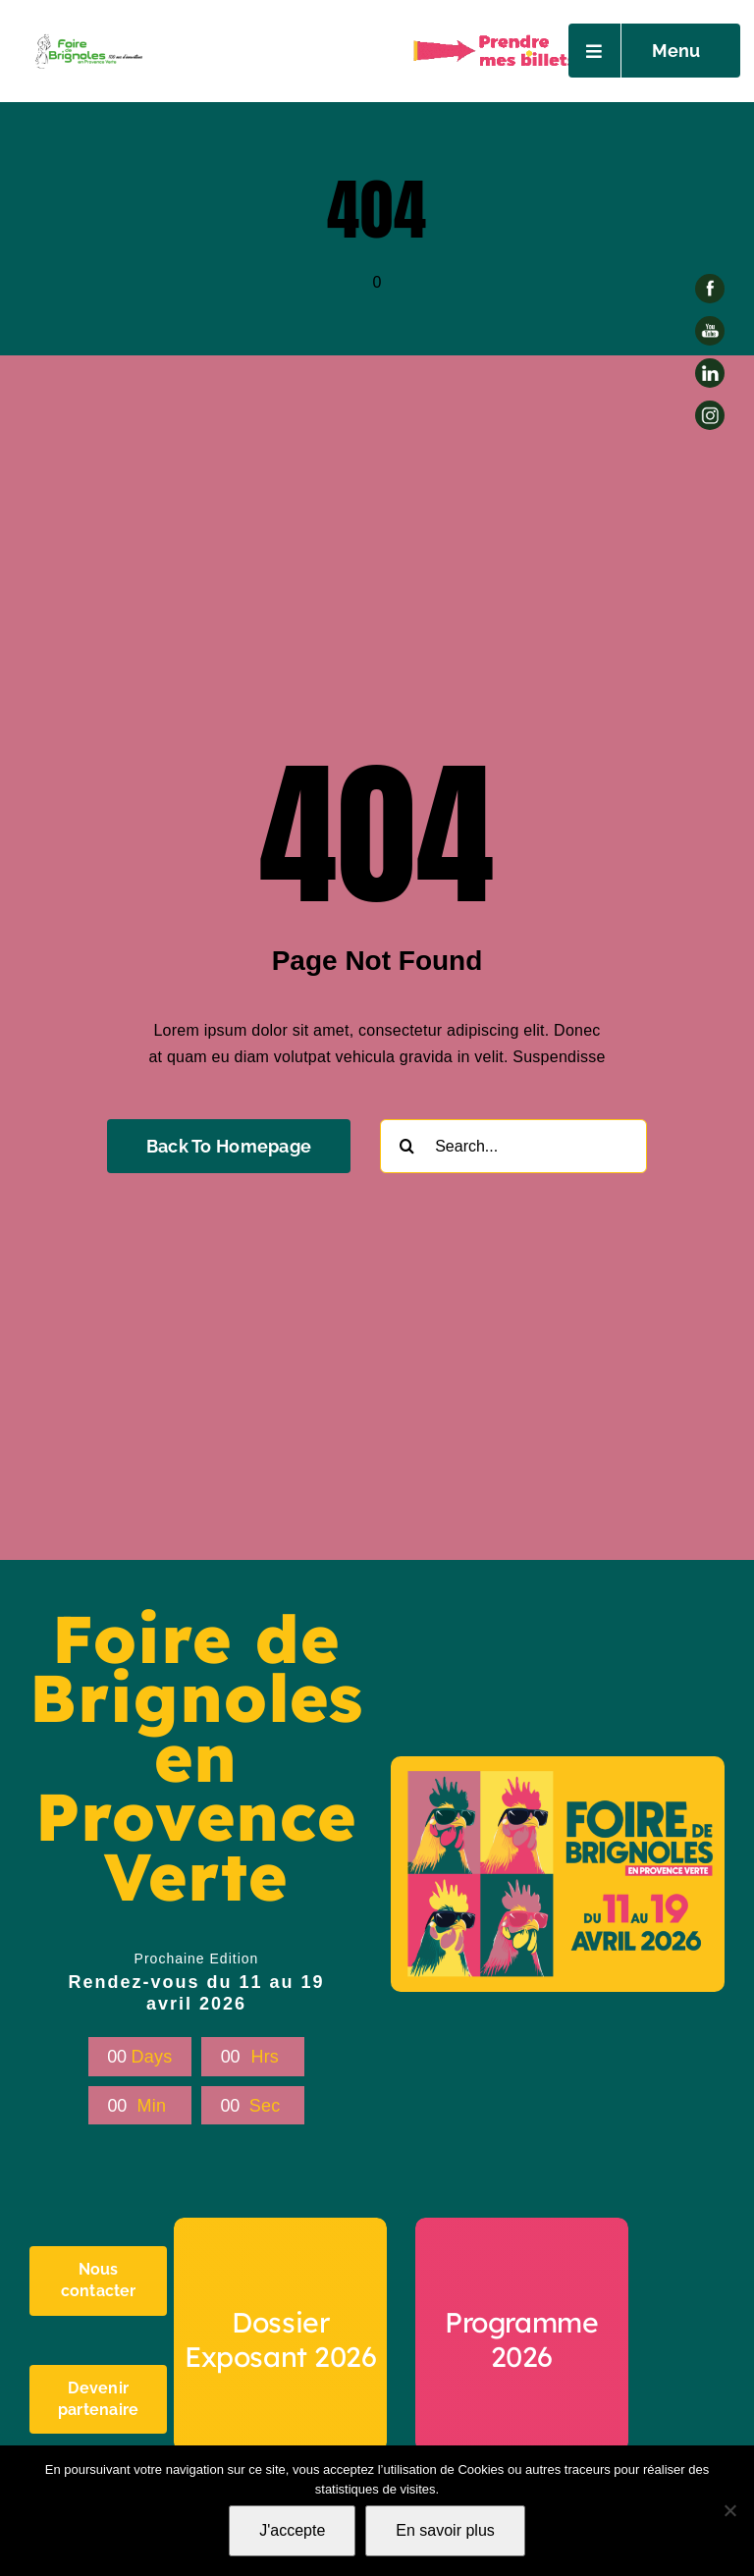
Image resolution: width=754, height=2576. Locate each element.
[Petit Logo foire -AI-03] (87, 36)
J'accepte (292, 2530)
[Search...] (513, 1146)
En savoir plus (445, 2530)
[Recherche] (407, 1146)
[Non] (729, 2510)
